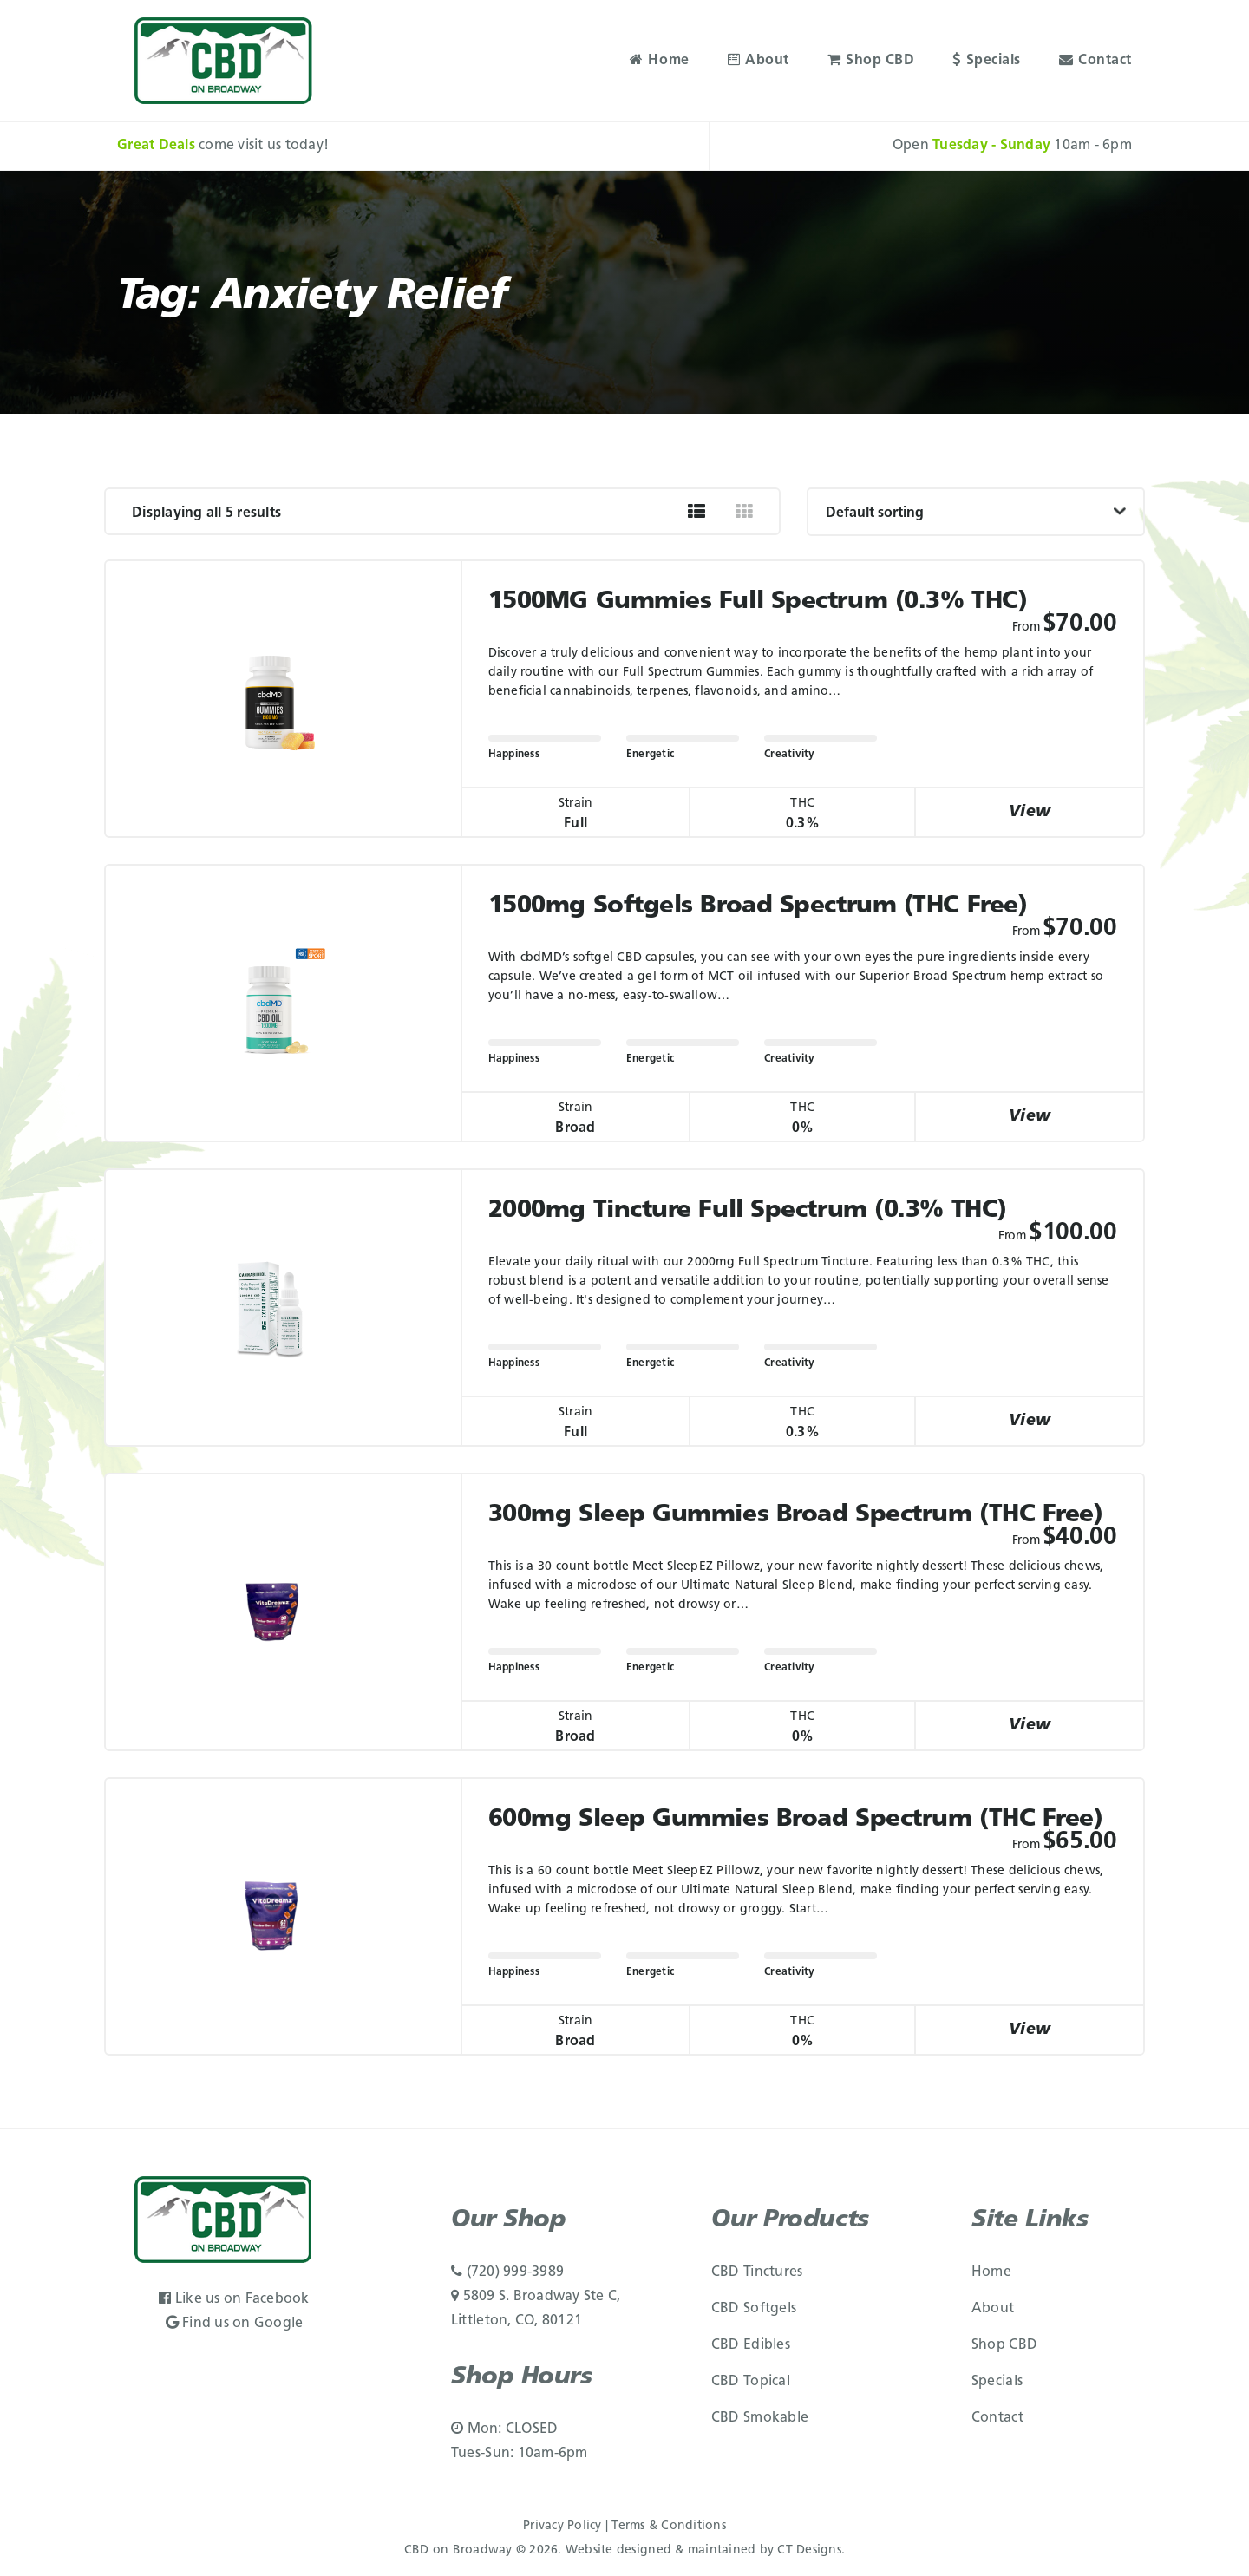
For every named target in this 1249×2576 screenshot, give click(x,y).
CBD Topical (750, 2382)
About (758, 61)
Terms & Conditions (668, 2526)
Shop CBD (871, 61)
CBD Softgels (753, 2309)
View (1029, 812)
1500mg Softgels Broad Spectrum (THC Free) (758, 906)
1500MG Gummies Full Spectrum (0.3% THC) (758, 602)
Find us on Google (235, 2324)
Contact (1095, 61)
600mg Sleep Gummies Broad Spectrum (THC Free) (795, 1820)
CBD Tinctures (756, 2272)
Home (660, 61)
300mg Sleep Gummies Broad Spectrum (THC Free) (795, 1515)
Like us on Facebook (234, 2299)
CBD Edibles (750, 2345)
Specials (986, 61)
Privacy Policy (562, 2526)
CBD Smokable (759, 2418)
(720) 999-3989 (507, 2272)
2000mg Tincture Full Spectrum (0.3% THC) (747, 1211)
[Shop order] (976, 511)
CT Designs (809, 2550)
